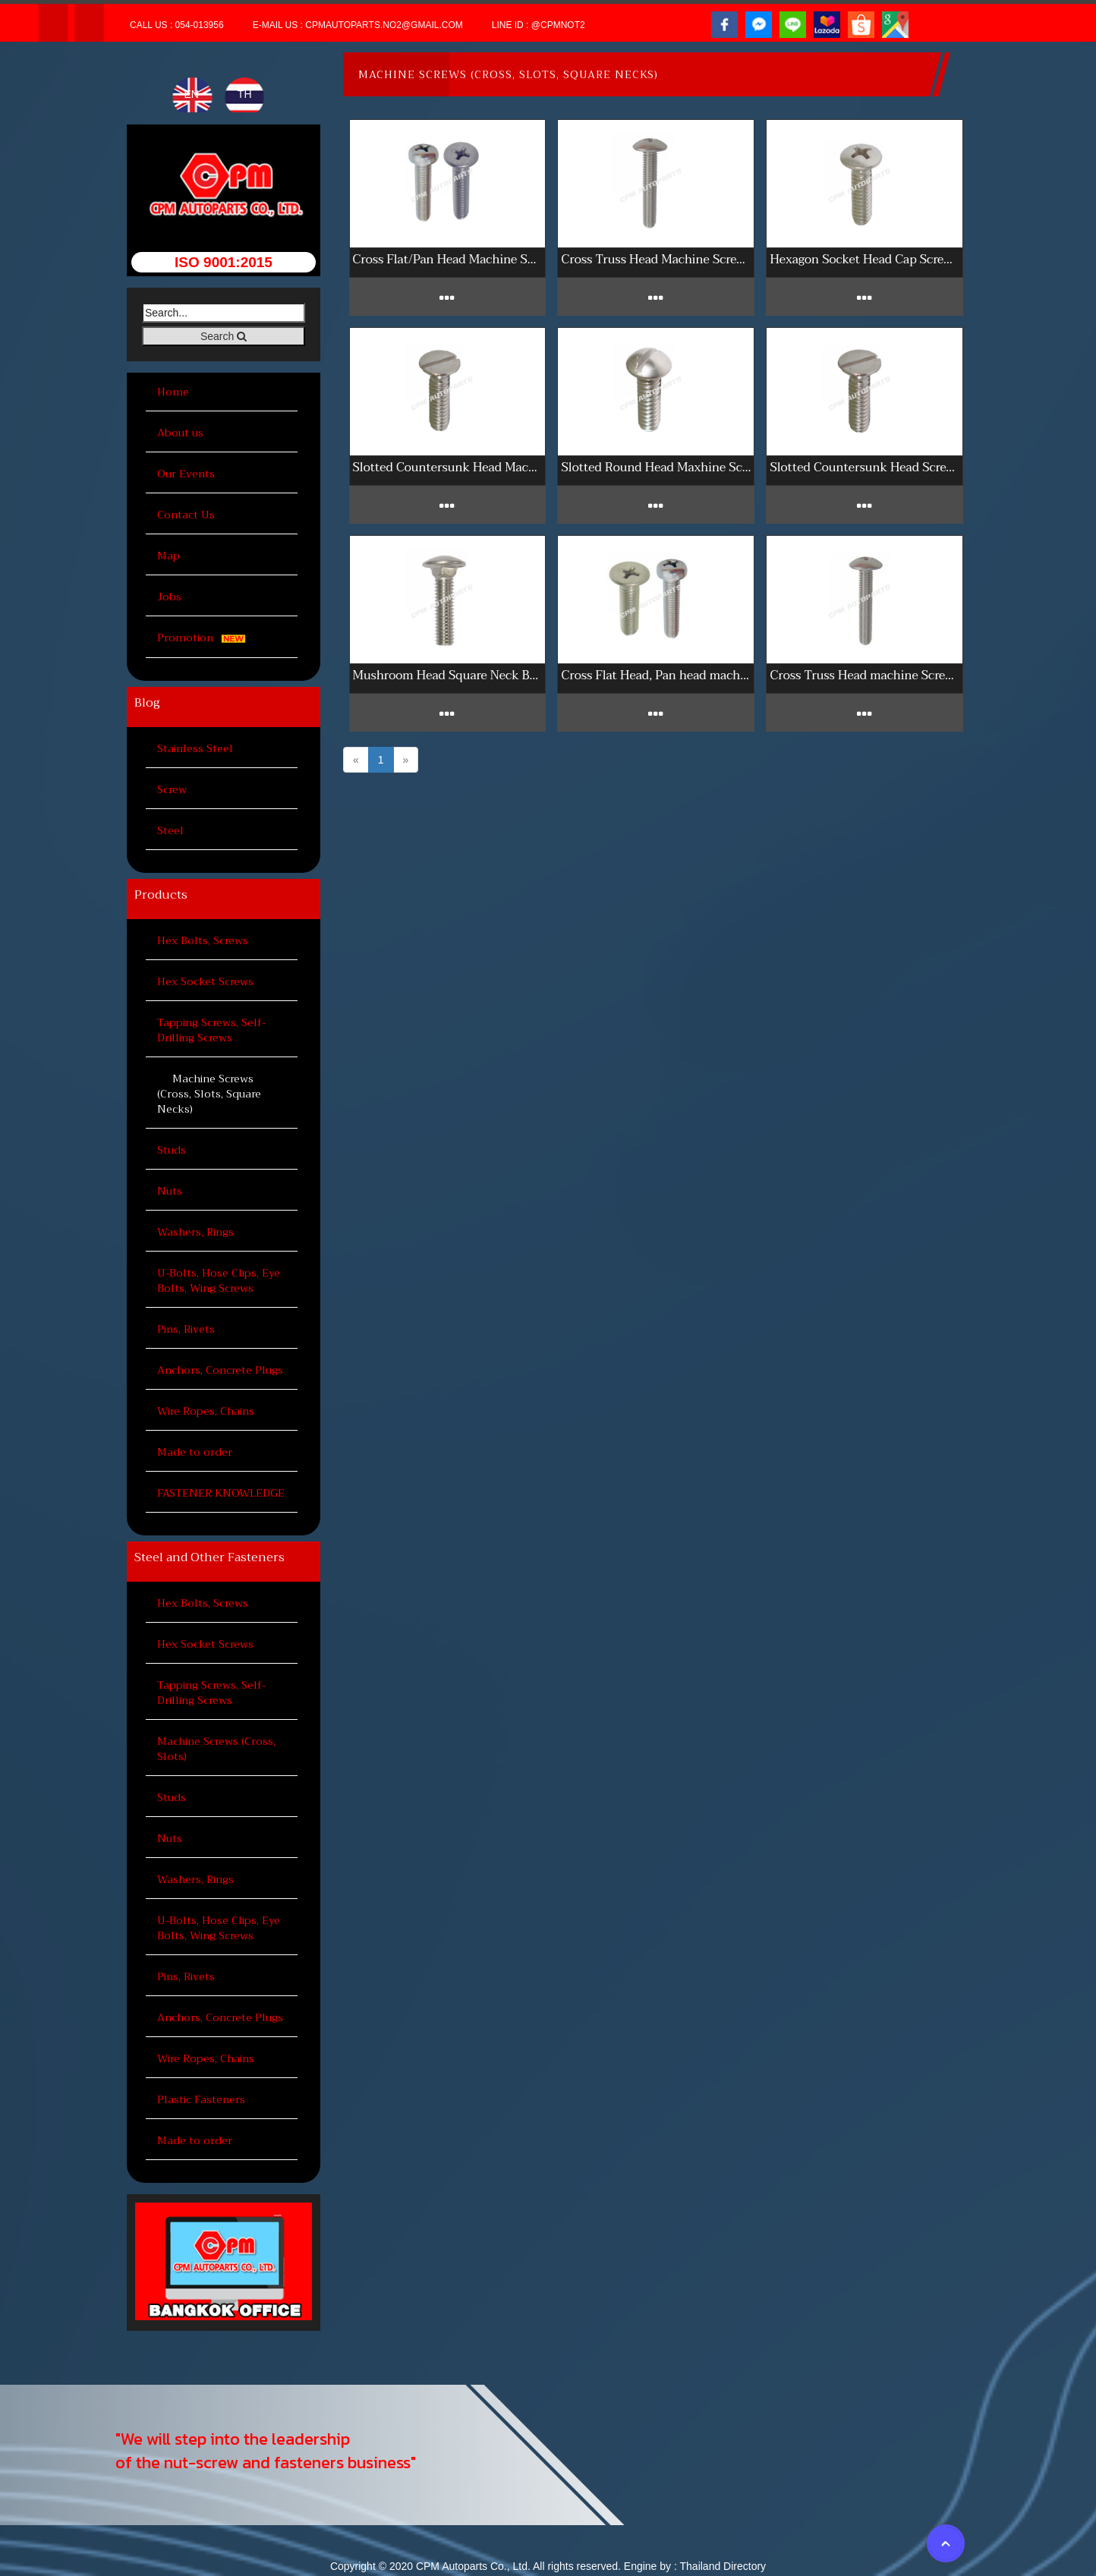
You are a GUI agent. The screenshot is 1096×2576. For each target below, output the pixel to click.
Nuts (169, 1191)
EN (192, 94)
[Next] (406, 760)
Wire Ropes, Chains (205, 1411)
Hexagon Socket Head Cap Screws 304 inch (864, 258)
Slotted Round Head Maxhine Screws (656, 466)
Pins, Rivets (186, 1329)
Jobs (169, 596)
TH (245, 94)
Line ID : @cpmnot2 (538, 25)
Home (173, 392)
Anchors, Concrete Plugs (220, 1370)
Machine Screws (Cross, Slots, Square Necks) (209, 1093)
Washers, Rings (195, 1232)
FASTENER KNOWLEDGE (221, 1493)
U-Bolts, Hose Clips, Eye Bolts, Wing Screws (218, 1280)
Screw (172, 789)
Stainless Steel (195, 748)
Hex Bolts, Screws (202, 940)
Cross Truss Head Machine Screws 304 (656, 258)
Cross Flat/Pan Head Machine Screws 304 (448, 258)
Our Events (186, 473)
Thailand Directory (723, 2566)
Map (168, 555)
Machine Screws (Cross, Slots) (216, 1748)
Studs (171, 1150)
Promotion (203, 637)
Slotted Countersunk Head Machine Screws (448, 466)
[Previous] (356, 760)
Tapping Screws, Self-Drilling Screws (211, 1030)
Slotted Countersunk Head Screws (864, 466)
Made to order (194, 1452)
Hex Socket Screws (205, 981)
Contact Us (186, 514)
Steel (170, 830)
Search (223, 336)
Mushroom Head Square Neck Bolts (448, 674)
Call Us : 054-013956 (177, 25)
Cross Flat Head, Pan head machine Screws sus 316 (656, 674)
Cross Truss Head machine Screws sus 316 (864, 674)
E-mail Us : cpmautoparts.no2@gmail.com (358, 25)
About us (180, 433)
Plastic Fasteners (201, 2099)
